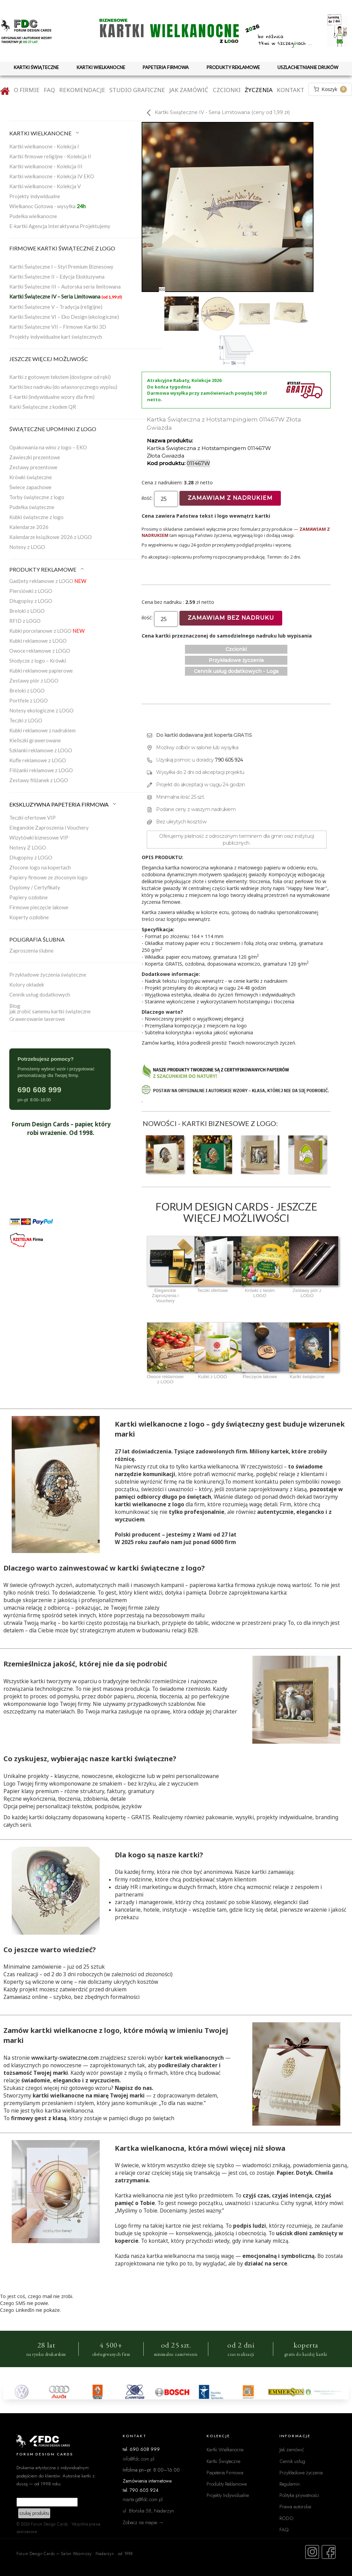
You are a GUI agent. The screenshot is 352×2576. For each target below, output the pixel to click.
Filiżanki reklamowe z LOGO (41, 770)
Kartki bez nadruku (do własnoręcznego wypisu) (63, 387)
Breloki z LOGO (27, 611)
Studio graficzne (137, 90)
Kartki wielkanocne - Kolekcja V (45, 186)
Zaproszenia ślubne (31, 950)
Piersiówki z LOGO (30, 591)
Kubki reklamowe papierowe (41, 670)
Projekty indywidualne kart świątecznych (55, 337)
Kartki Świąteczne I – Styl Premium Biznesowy (61, 266)
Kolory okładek (26, 984)
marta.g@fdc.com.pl (143, 2499)
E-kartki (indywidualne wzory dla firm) (52, 397)
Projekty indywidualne (34, 196)
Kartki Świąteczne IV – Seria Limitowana (65, 296)
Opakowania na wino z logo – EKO (48, 447)
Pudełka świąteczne (31, 507)
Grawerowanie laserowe (37, 1019)
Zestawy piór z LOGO (33, 680)
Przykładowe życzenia (236, 660)
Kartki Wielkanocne (225, 2449)
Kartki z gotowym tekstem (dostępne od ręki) (60, 377)
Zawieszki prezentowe (34, 457)
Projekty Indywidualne (228, 2495)
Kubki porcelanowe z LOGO (47, 631)
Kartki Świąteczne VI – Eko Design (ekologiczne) (64, 317)
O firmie (27, 90)
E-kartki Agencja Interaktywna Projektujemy (59, 226)
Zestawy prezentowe (33, 467)
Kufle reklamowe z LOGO (37, 760)
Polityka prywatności (299, 2495)
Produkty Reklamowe (227, 2483)
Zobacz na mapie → (143, 2522)
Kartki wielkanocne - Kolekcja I (44, 146)
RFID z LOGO (25, 621)
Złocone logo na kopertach (40, 867)
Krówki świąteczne (30, 477)
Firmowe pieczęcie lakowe (38, 907)
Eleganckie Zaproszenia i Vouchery (49, 827)
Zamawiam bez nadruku (231, 618)
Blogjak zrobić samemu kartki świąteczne (50, 1008)
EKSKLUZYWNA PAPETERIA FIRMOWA (63, 804)
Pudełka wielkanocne (33, 216)
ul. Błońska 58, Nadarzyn (148, 2510)
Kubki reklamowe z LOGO (38, 641)
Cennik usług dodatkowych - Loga (236, 671)
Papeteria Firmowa (225, 2472)
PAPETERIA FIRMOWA (166, 67)
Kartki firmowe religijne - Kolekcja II (50, 156)
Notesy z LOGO (27, 547)
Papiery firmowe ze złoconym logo (48, 877)
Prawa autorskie (295, 2506)
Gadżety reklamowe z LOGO (47, 581)
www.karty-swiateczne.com (65, 2057)
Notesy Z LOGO (27, 847)
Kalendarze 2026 (28, 527)
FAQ (49, 90)
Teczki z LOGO (25, 720)
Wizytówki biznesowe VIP (38, 837)
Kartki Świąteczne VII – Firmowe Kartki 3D (57, 327)
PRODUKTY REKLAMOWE (233, 67)
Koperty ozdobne (29, 917)
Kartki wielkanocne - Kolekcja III (45, 166)
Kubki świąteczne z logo (36, 517)
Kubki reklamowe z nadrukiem (42, 730)
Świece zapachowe (30, 487)
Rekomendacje (82, 90)
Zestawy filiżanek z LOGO (38, 780)
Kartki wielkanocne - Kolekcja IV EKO (51, 176)
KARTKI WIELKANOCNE (101, 67)
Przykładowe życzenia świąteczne (47, 974)
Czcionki (227, 90)
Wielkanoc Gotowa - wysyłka (47, 206)
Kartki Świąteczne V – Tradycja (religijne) (55, 307)
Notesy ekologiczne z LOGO (41, 710)
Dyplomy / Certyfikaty (34, 887)
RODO (286, 2518)
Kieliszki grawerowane (35, 740)
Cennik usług (292, 2461)
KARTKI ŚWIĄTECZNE (36, 67)
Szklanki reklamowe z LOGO (40, 750)
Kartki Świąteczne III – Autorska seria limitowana (65, 286)
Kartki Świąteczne (223, 2461)
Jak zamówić (188, 90)
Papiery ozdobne (28, 897)
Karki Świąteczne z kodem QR (42, 407)
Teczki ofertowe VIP (32, 817)
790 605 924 (229, 760)
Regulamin (289, 2483)
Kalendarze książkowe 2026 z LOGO (50, 537)
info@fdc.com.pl (138, 2458)
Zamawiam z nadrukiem (230, 498)
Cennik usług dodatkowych (39, 994)
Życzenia (259, 90)
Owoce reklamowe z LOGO (39, 651)
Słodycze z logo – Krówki (37, 660)
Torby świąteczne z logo (36, 497)
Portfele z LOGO (28, 700)
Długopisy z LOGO (30, 601)
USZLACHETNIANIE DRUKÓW (307, 67)
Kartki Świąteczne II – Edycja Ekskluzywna (56, 276)
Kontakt (290, 90)
